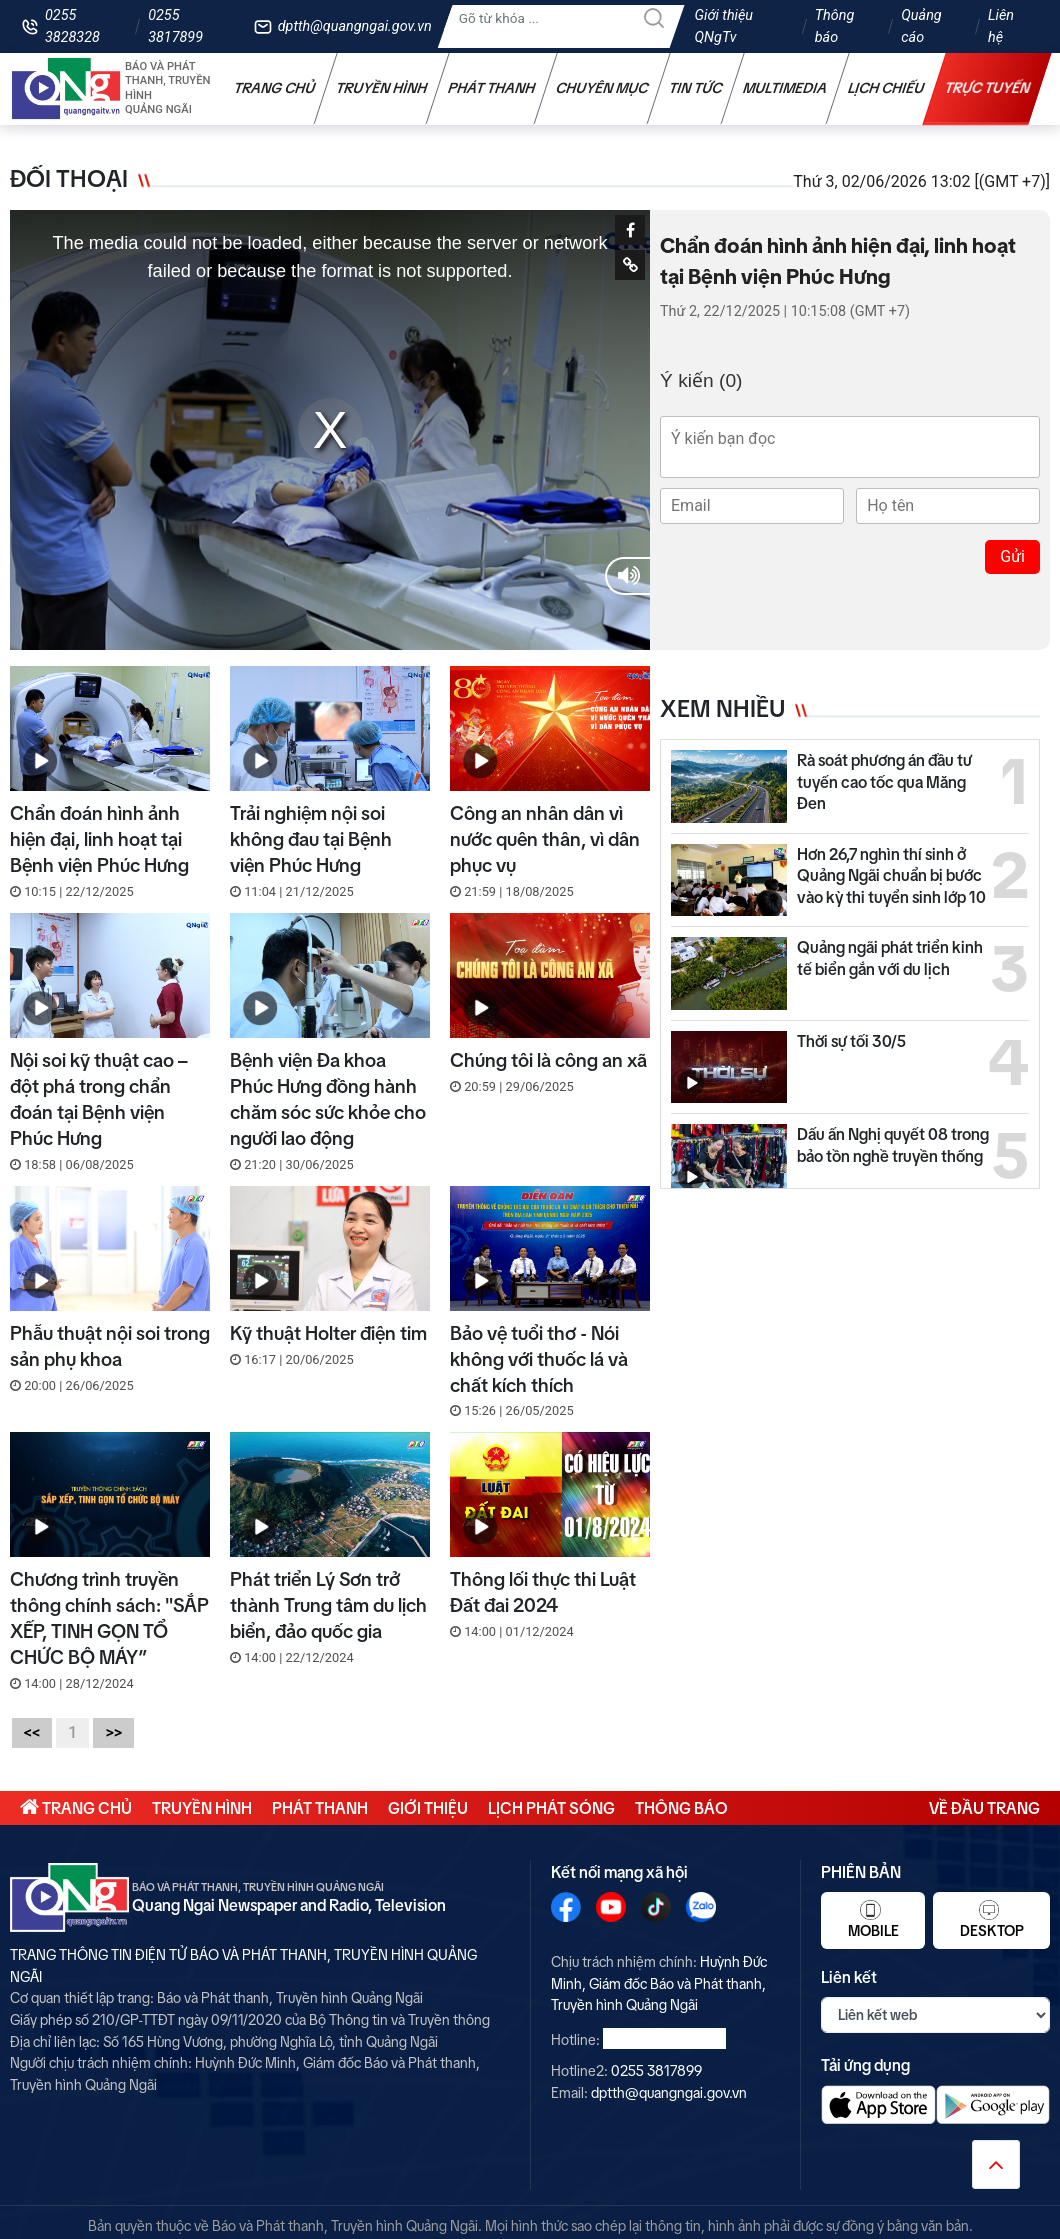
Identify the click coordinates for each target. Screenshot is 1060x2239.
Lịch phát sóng (551, 1808)
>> (113, 1732)
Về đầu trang (984, 1808)
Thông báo (835, 26)
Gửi (1012, 556)
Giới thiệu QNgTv (724, 26)
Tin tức (696, 88)
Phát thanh (492, 88)
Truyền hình (382, 88)
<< (32, 1732)
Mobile (873, 1919)
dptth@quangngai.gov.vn (355, 26)
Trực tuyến (988, 88)
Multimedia (785, 88)
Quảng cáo (921, 26)
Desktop (992, 1919)
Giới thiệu (428, 1808)
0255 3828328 (72, 26)
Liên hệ (1001, 26)
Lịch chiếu (886, 88)
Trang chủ (275, 88)
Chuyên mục (602, 88)
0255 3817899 (175, 26)
